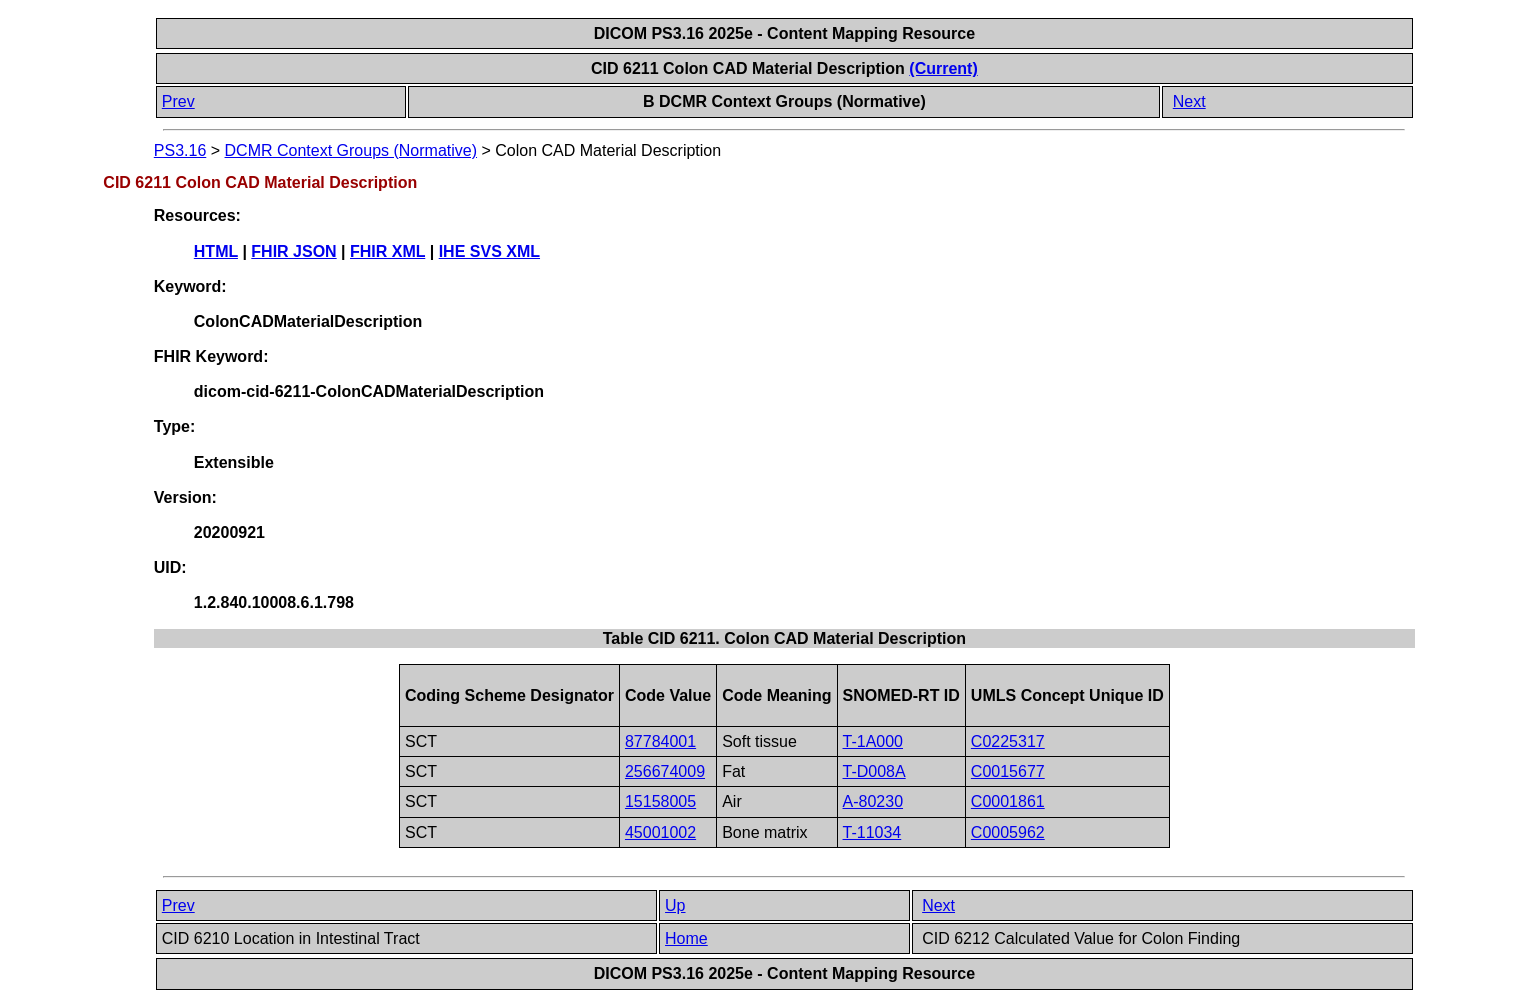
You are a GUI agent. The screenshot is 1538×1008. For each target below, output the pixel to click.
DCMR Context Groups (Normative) (351, 150)
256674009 (665, 771)
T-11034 (872, 832)
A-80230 (873, 801)
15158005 (660, 801)
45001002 (660, 832)
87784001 (660, 741)
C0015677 (1008, 771)
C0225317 (1008, 741)
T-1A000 (873, 741)
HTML (216, 251)
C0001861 (1008, 801)
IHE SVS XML (489, 251)
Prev (178, 101)
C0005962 (1008, 832)
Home (686, 938)
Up (675, 905)
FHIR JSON (293, 251)
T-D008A (874, 771)
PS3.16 (180, 150)
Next (1189, 101)
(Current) (943, 68)
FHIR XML (387, 251)
